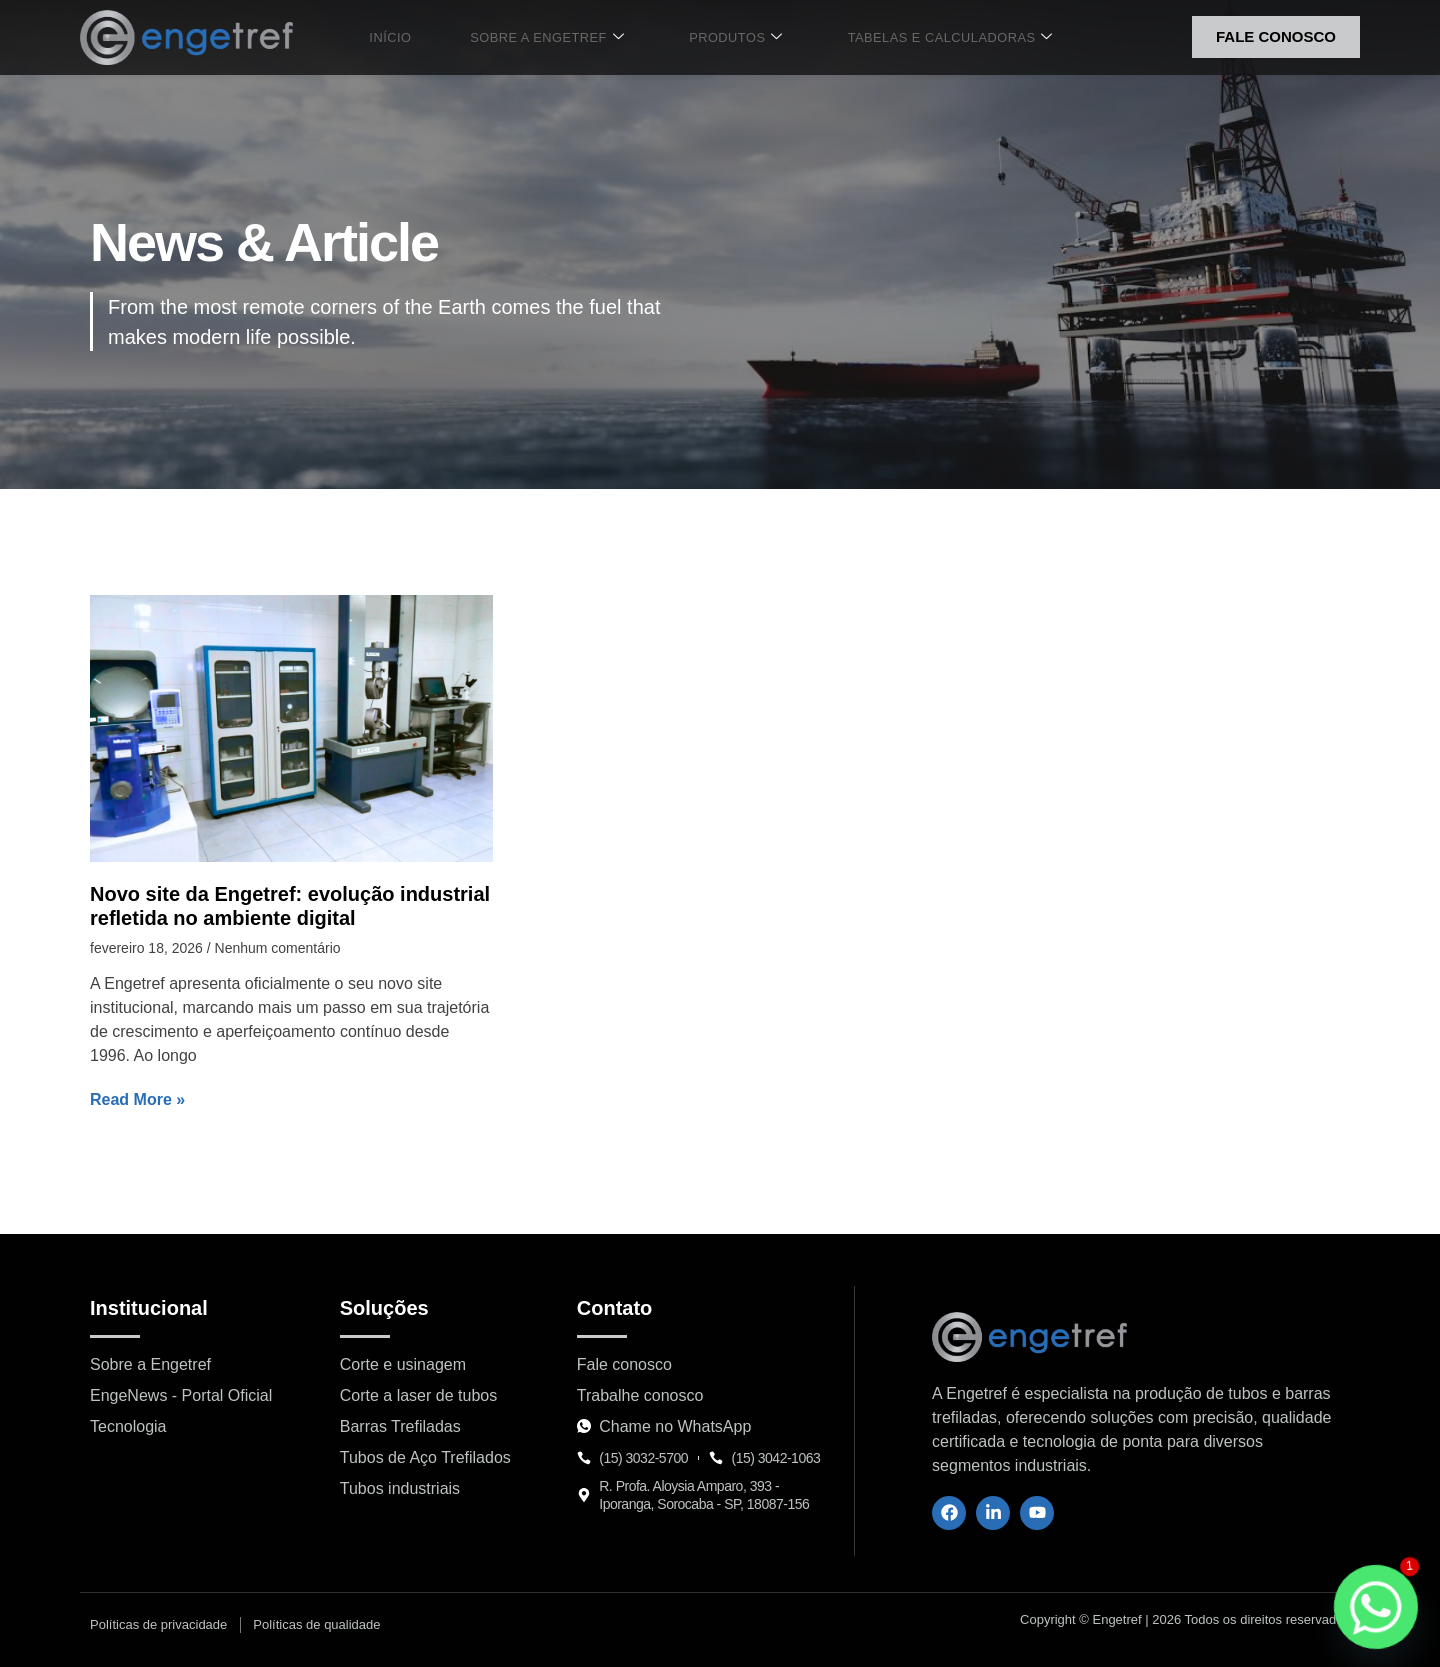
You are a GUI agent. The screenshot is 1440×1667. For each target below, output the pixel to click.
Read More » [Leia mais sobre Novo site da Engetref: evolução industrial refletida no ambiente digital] (137, 1099)
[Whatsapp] (1376, 1607)
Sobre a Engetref (549, 37)
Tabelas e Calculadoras (926, 37)
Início (408, 37)
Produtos (723, 37)
